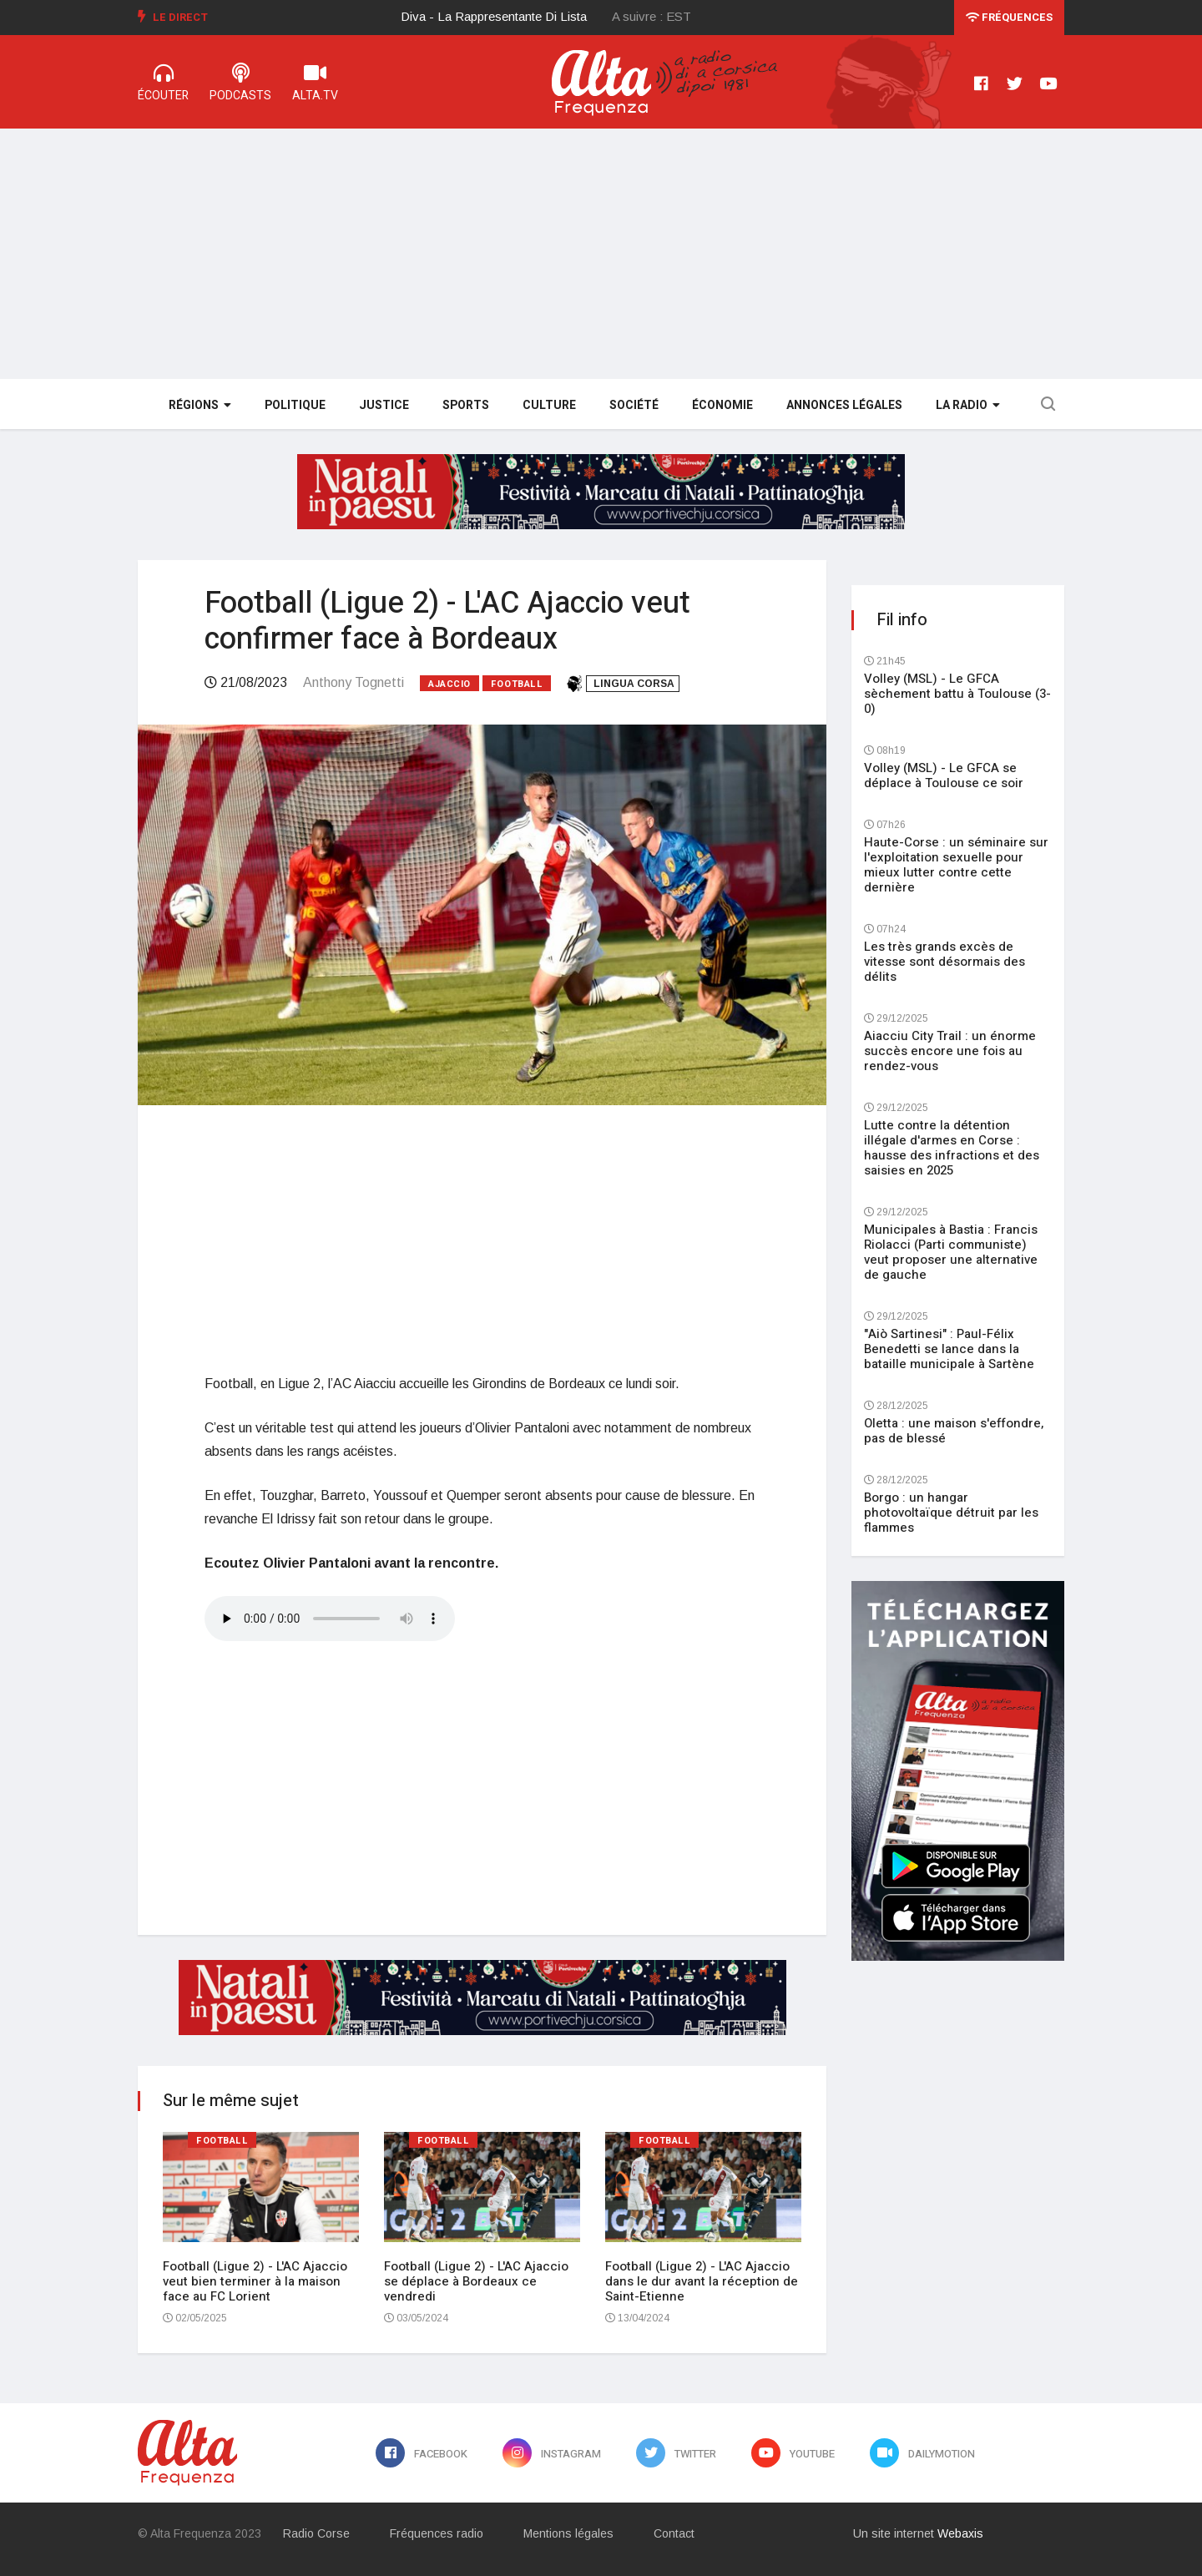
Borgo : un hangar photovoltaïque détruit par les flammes (951, 1512)
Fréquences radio (436, 2533)
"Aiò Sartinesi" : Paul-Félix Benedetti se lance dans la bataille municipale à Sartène (949, 1349)
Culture (549, 405)
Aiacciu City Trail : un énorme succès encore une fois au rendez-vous (950, 1051)
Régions (200, 405)
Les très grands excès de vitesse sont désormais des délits (944, 961)
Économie (722, 405)
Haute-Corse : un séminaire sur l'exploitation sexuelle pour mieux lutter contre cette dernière (956, 865)
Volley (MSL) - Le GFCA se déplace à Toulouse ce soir (943, 775)
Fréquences (1009, 17)
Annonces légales (844, 405)
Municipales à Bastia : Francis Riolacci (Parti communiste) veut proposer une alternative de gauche (951, 1252)
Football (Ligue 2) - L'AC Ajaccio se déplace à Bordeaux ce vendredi (476, 2281)
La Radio (968, 405)
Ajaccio (449, 684)
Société (634, 405)
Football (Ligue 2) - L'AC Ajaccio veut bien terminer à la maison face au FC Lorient (255, 2281)
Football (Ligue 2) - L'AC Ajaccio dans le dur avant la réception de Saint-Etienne (701, 2281)
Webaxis (960, 2533)
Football (517, 684)
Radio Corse (316, 2533)
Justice (384, 405)
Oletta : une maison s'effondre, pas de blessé (953, 1430)
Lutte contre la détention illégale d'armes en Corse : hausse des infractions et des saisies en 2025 (951, 1147)
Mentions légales (568, 2533)
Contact (674, 2533)
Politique (295, 405)
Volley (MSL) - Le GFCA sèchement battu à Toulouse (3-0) (957, 693)
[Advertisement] (601, 254)
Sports (465, 405)
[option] (507, 17)
